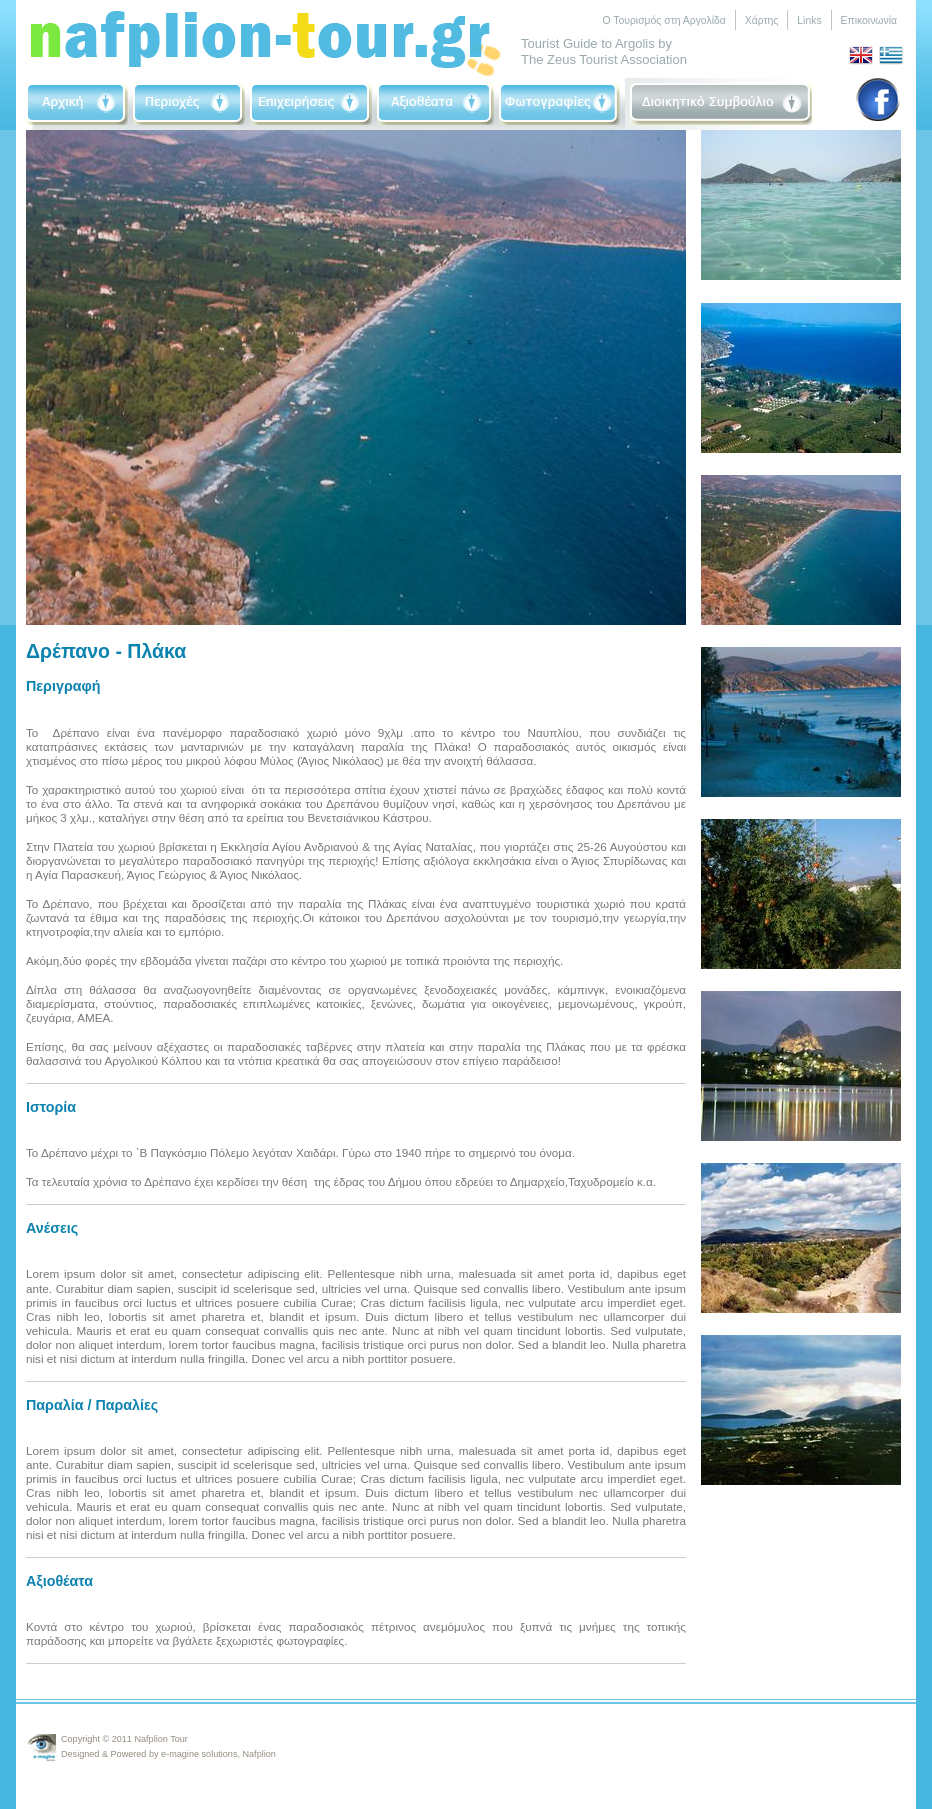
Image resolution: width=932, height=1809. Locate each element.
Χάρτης (762, 20)
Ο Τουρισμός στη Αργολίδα (663, 20)
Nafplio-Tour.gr (266, 39)
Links (809, 20)
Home (77, 104)
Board (722, 104)
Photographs (559, 104)
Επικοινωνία (869, 20)
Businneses (311, 104)
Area (189, 104)
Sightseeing (435, 104)
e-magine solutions (199, 1754)
